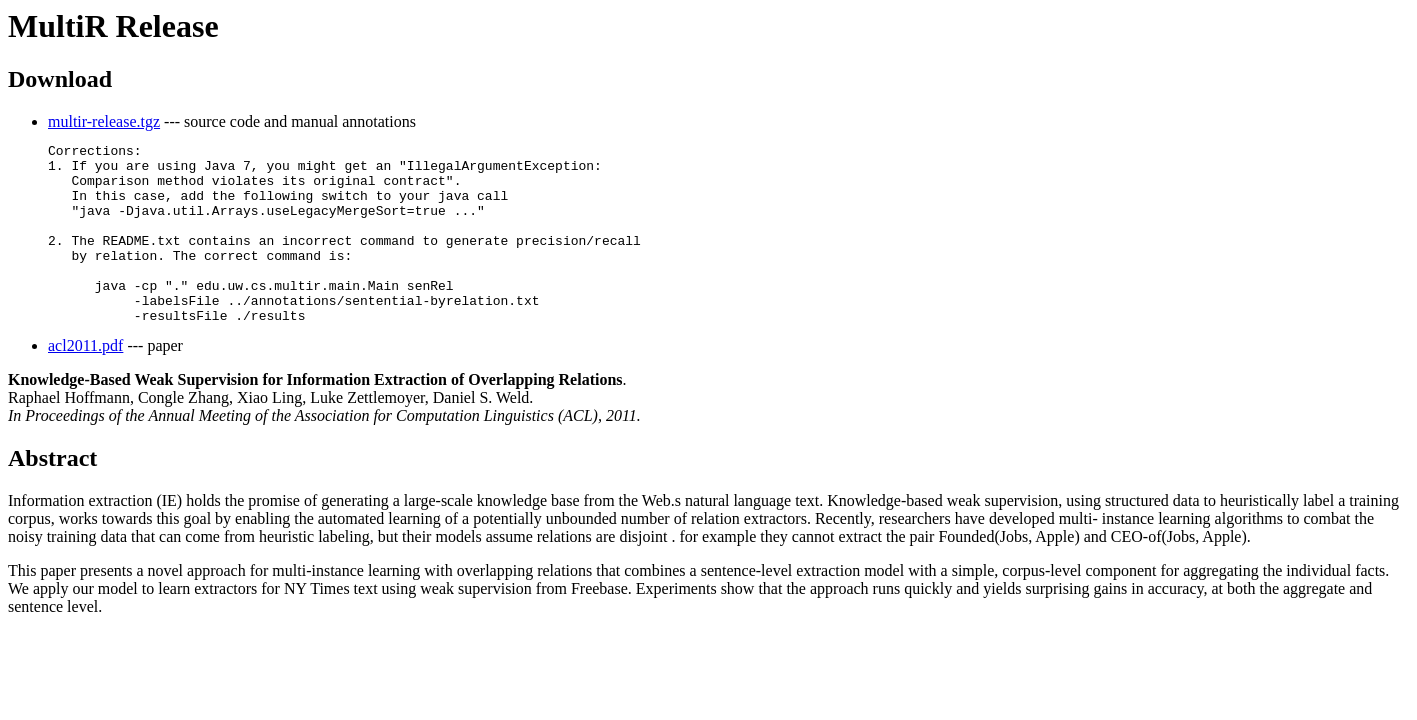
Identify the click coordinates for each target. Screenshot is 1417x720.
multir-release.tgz (104, 121)
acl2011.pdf (85, 381)
